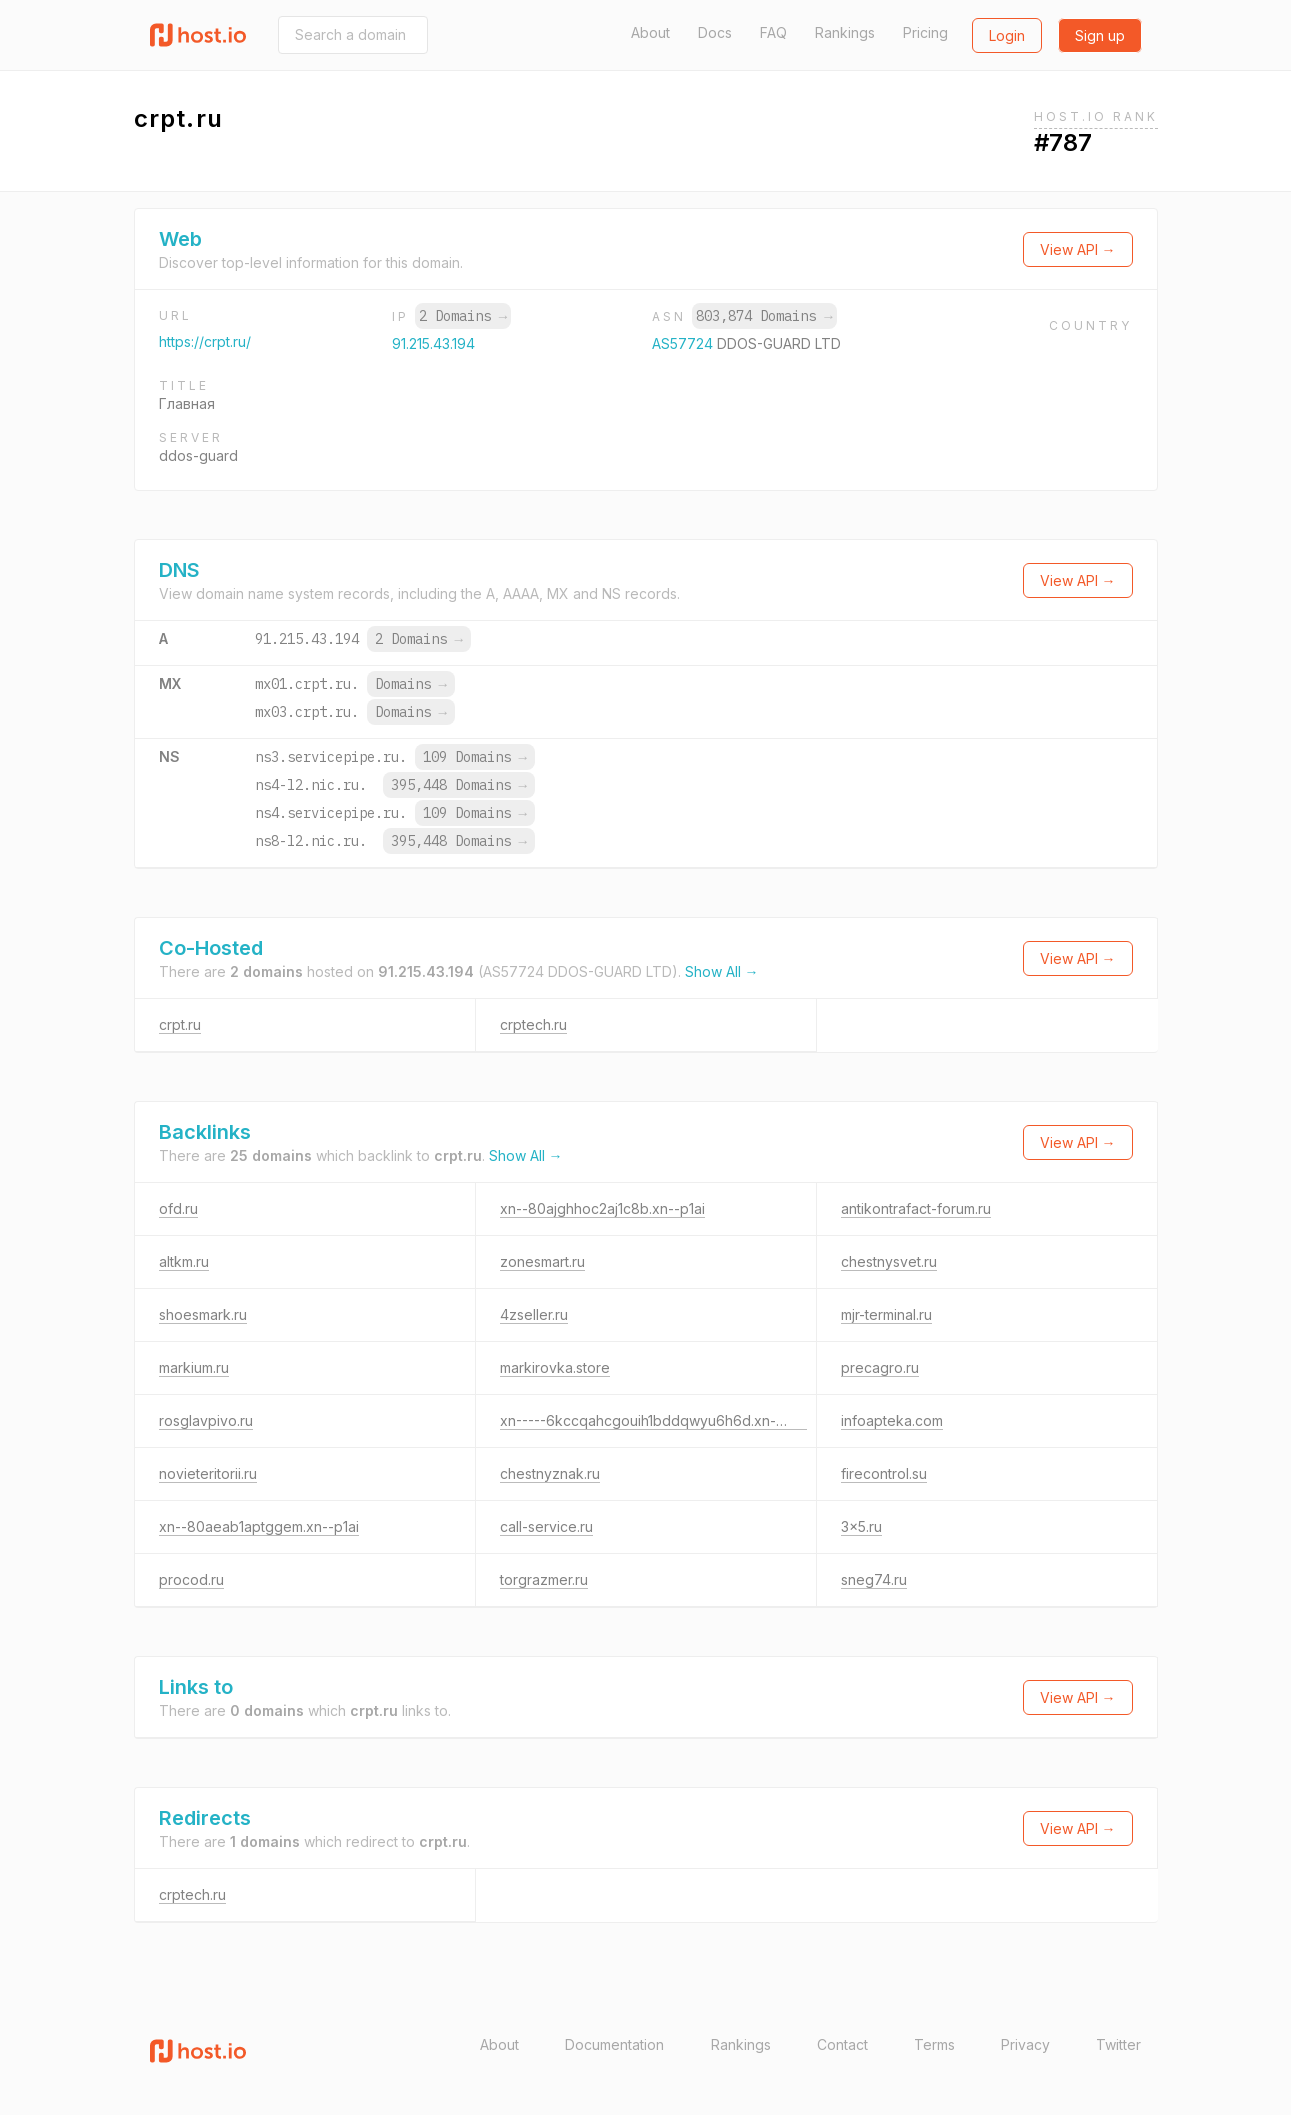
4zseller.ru (534, 1314)
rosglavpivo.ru (206, 1420)
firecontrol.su (884, 1473)
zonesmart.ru (542, 1261)
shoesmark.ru (203, 1314)
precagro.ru (880, 1367)
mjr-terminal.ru (886, 1314)
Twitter (1118, 2044)
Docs (715, 32)
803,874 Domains (764, 316)
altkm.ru (184, 1261)
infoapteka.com (892, 1420)
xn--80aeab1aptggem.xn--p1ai (259, 1526)
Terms (934, 2044)
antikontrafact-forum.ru (916, 1208)
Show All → (722, 971)
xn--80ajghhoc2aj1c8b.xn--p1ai (602, 1208)
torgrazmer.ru (544, 1579)
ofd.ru (178, 1208)
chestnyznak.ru (550, 1473)
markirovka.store (555, 1367)
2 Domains (463, 316)
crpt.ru (180, 1024)
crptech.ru (533, 1024)
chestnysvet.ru (889, 1261)
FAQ (773, 32)
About (650, 32)
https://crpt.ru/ (205, 341)
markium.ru (194, 1367)
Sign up (1100, 35)
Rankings (845, 32)
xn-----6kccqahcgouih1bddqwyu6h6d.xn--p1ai (653, 1420)
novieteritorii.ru (208, 1473)
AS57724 (684, 343)
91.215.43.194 (433, 343)
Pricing (925, 32)
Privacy (1025, 2044)
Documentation (614, 2044)
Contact (842, 2044)
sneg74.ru (874, 1579)
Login (1007, 35)
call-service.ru (546, 1526)
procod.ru (191, 1579)
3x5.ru (861, 1526)
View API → (1078, 249)
